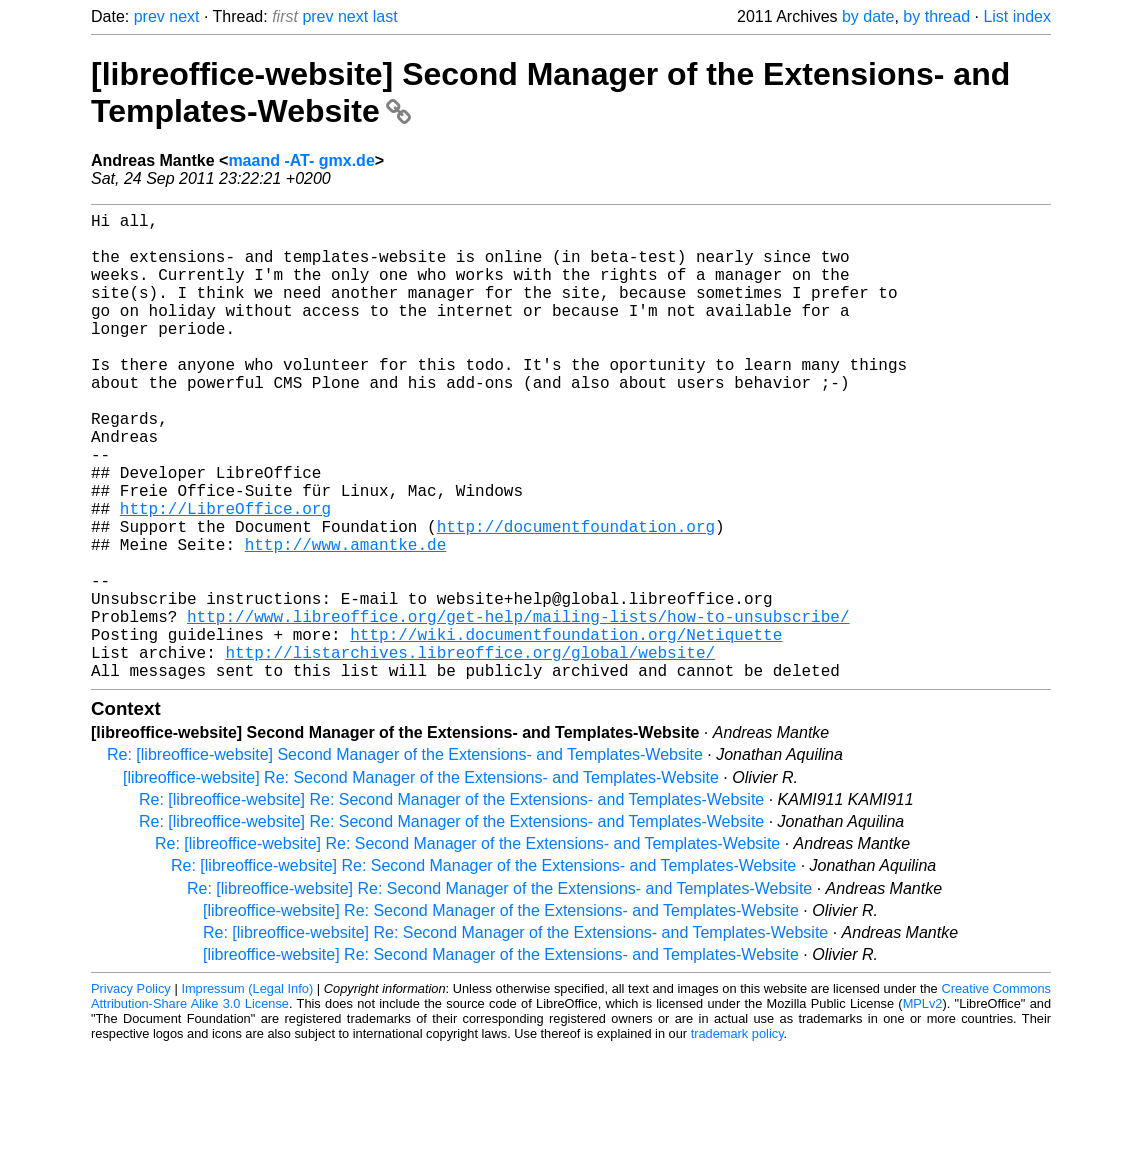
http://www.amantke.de (346, 620)
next (184, 16)
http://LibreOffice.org (225, 576)
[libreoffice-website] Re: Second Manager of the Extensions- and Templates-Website (421, 881)
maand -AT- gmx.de (301, 160)
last (385, 16)
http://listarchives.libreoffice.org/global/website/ (470, 752)
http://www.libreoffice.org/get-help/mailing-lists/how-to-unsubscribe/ (518, 708)
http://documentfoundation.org (576, 598)
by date (868, 16)
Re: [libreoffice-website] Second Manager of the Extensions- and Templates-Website (405, 858)
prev (149, 16)
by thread (936, 16)
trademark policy (737, 1137)
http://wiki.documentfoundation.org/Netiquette (566, 730)
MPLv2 (923, 1107)
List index (1017, 16)
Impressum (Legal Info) (247, 1092)
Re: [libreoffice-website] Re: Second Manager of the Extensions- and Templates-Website (451, 903)
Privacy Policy (131, 1092)
